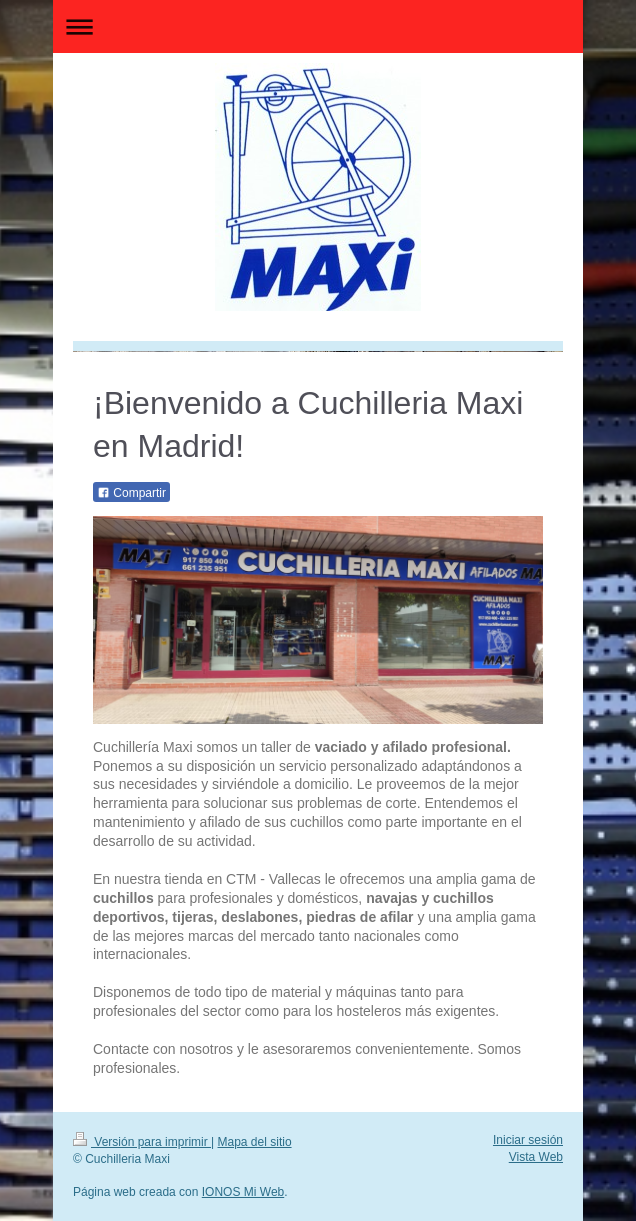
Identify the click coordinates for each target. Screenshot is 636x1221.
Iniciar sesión (528, 1140)
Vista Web (536, 1157)
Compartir (131, 493)
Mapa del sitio (255, 1142)
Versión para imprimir (142, 1142)
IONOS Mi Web (243, 1192)
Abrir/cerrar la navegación (318, 26)
